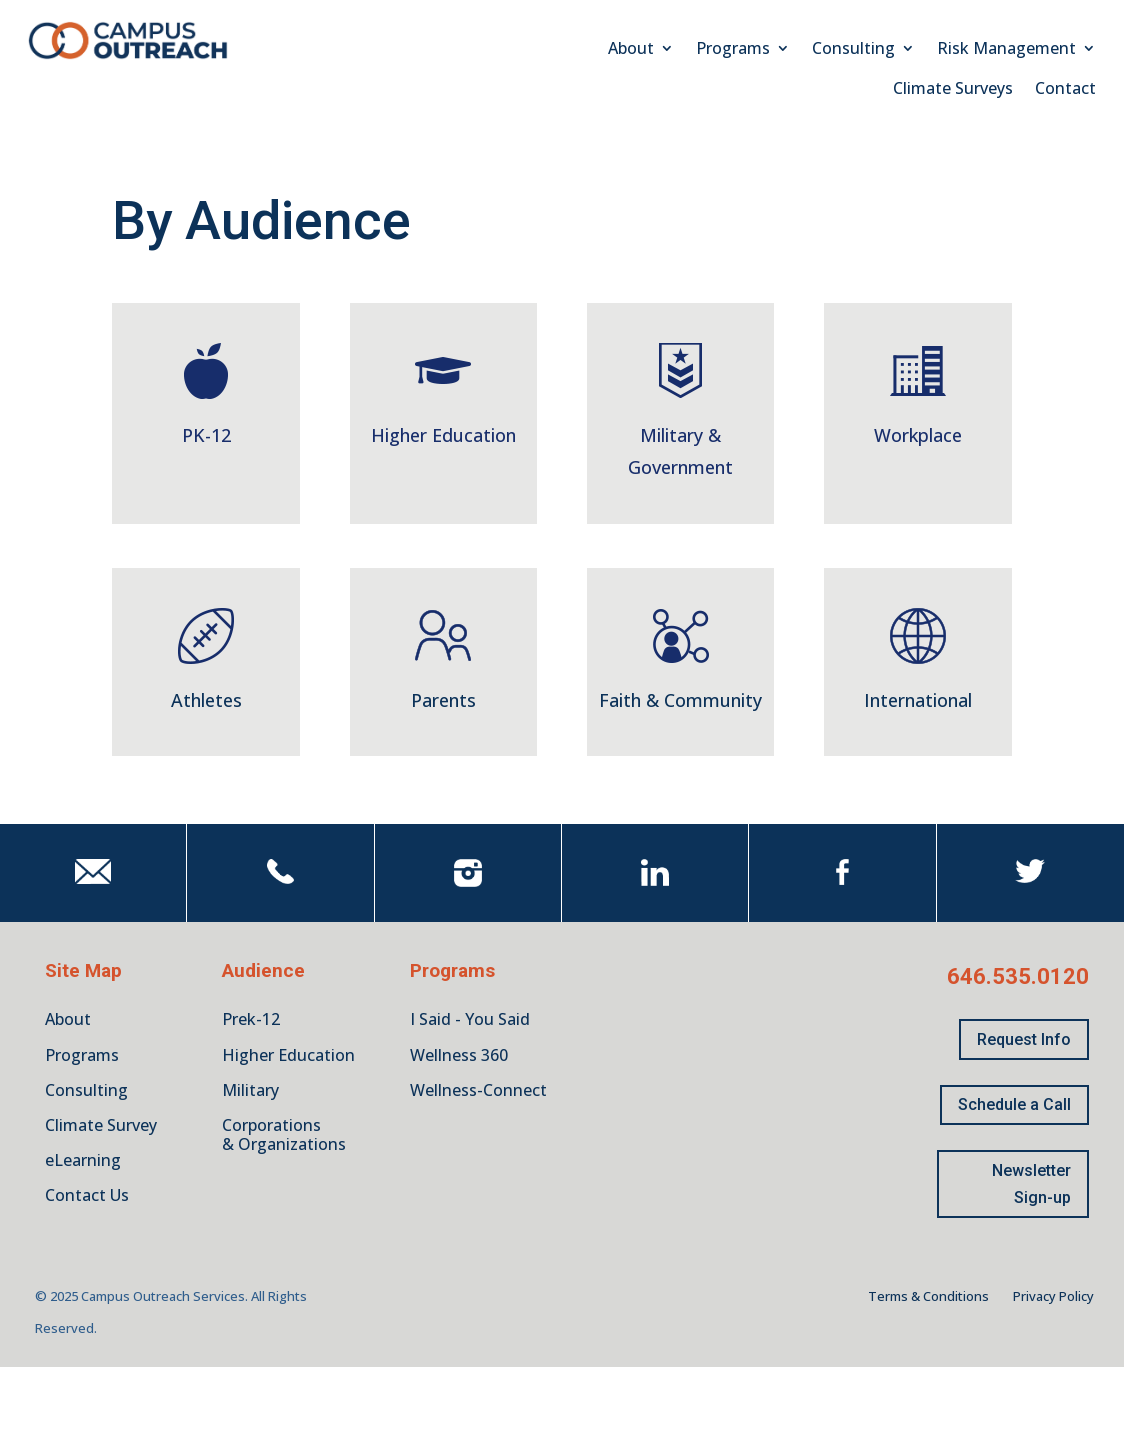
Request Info (1024, 1039)
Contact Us (87, 1195)
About (631, 50)
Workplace (918, 435)
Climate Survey (101, 1125)
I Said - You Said (470, 1019)
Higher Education (443, 435)
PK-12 (206, 435)
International (918, 700)
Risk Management (1006, 50)
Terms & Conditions (928, 1296)
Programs (733, 50)
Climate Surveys (953, 90)
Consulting (853, 50)
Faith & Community (680, 700)
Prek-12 (251, 1019)
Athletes (206, 700)
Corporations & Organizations (284, 1134)
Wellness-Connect (478, 1090)
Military (250, 1090)
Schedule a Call (1014, 1104)
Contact (1065, 90)
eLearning (83, 1160)
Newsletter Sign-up (1031, 1184)
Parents (443, 700)
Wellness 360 (459, 1055)
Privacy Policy (1053, 1296)
